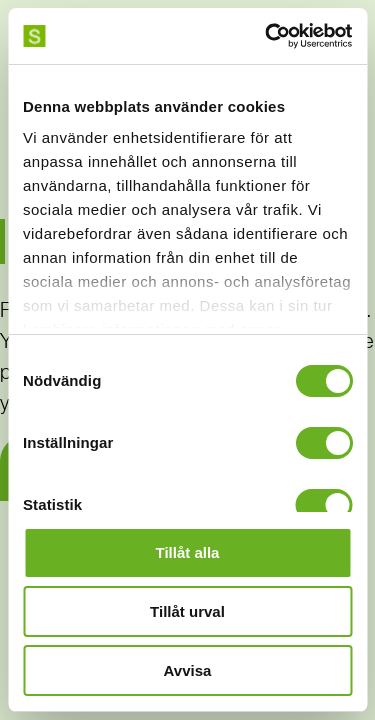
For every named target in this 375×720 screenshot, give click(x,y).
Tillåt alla (188, 552)
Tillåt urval (187, 611)
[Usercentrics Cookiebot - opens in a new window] (267, 36)
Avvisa (188, 670)
